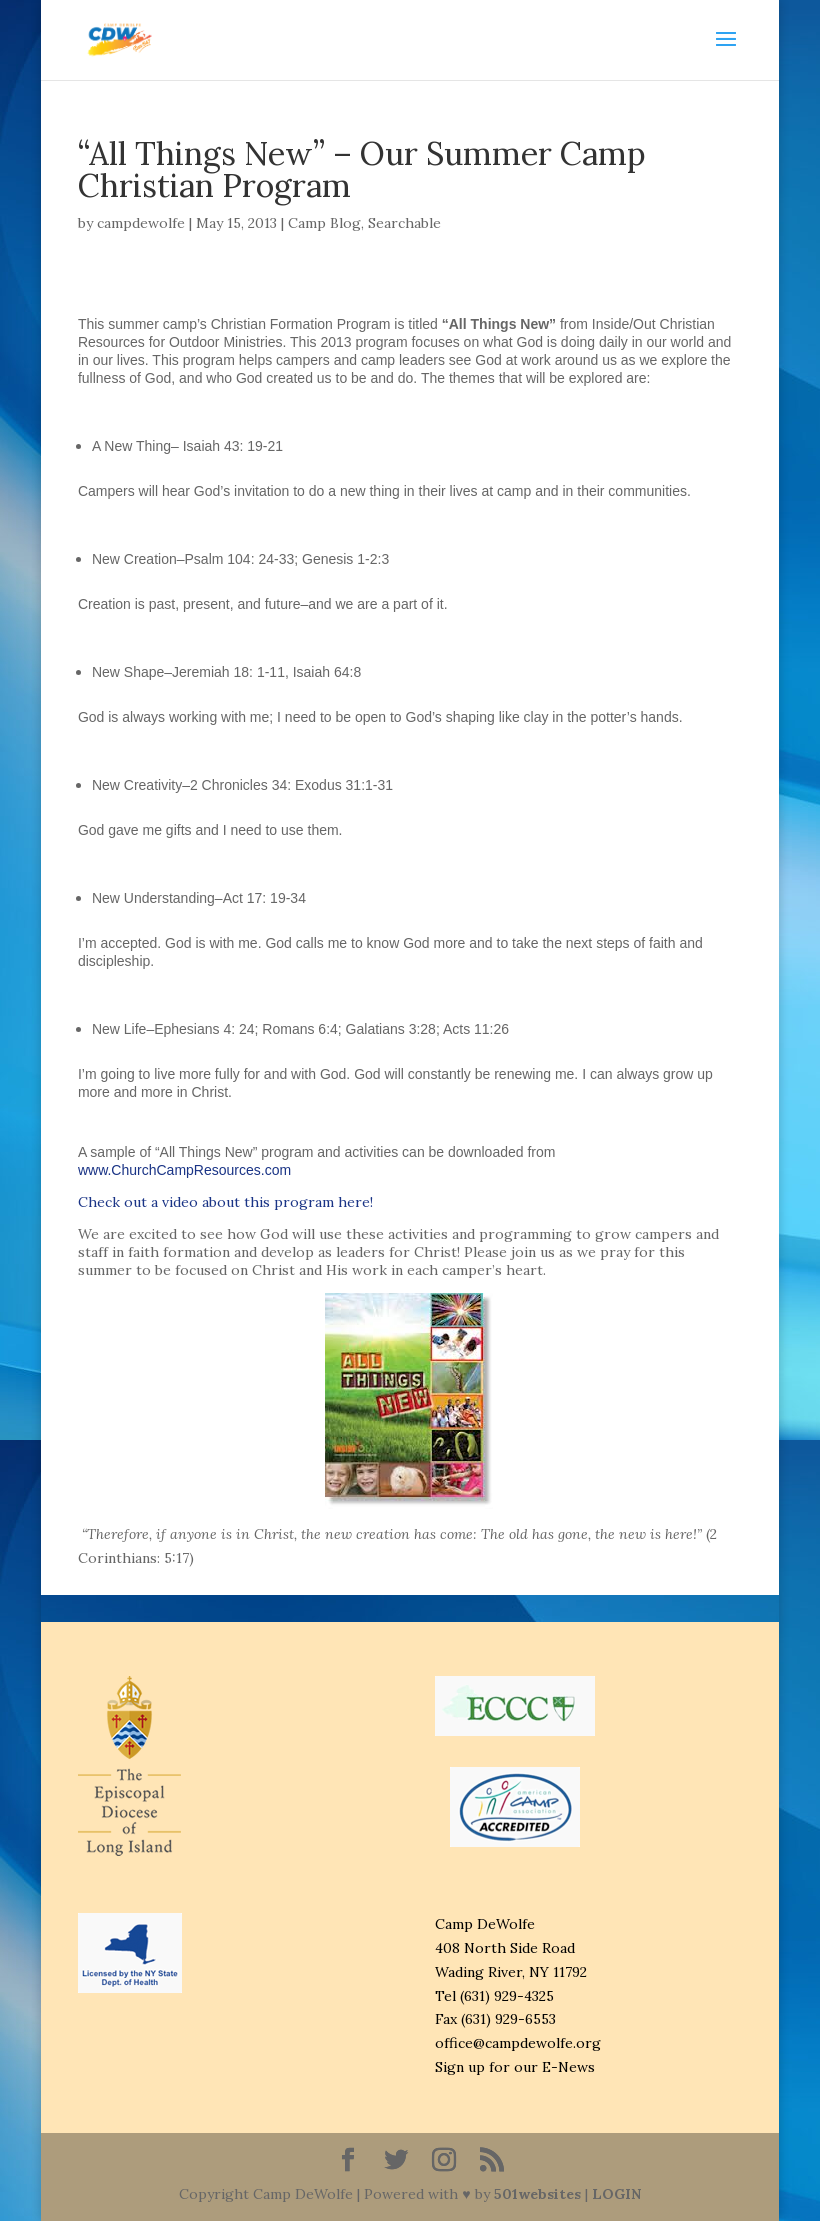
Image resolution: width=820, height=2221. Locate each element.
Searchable (404, 223)
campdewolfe (141, 223)
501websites (537, 2194)
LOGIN (616, 2194)
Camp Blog (324, 223)
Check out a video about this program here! (225, 1202)
